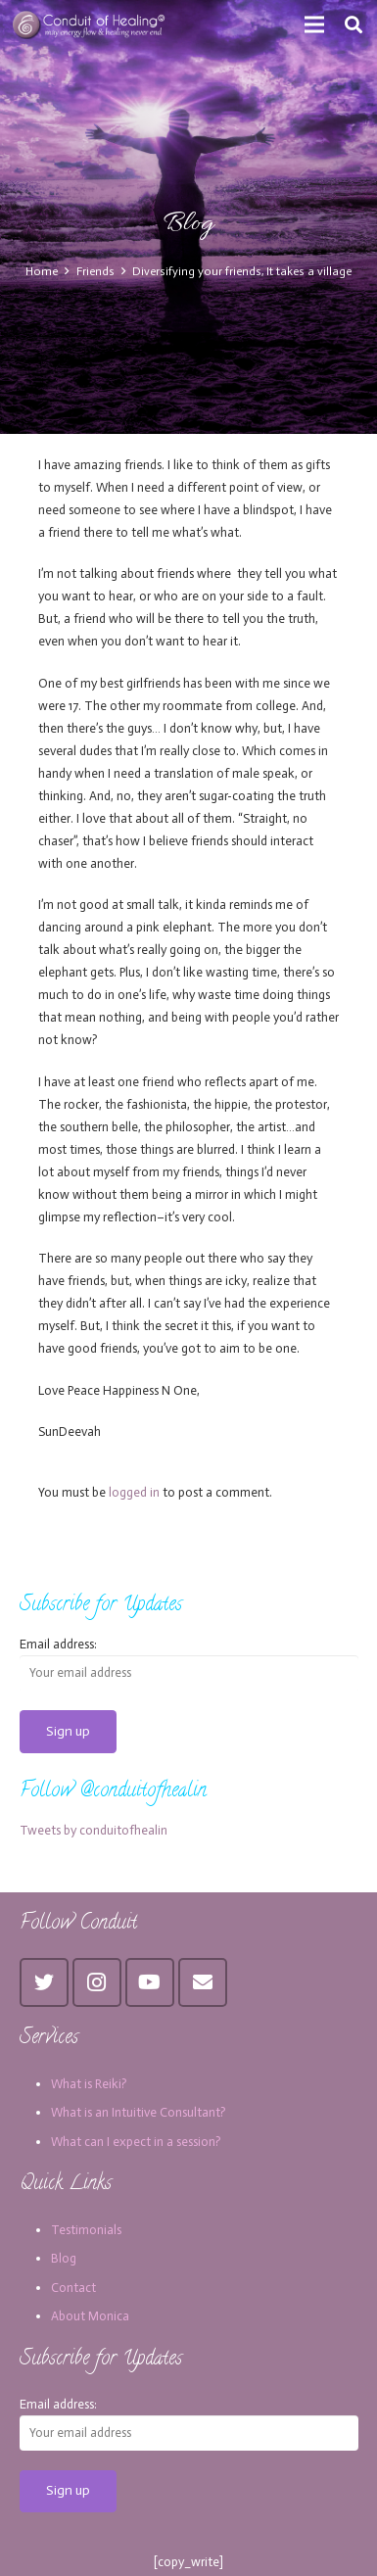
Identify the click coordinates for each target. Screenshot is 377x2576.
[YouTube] (149, 1982)
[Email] (202, 1982)
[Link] (90, 24)
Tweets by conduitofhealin (93, 1830)
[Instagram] (96, 1982)
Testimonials (86, 2229)
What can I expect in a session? (136, 2141)
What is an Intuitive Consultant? (138, 2112)
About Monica (90, 2316)
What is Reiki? (89, 2083)
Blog (63, 2258)
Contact (73, 2287)
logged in (134, 1492)
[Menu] (315, 24)
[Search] (353, 24)
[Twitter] (44, 1982)
